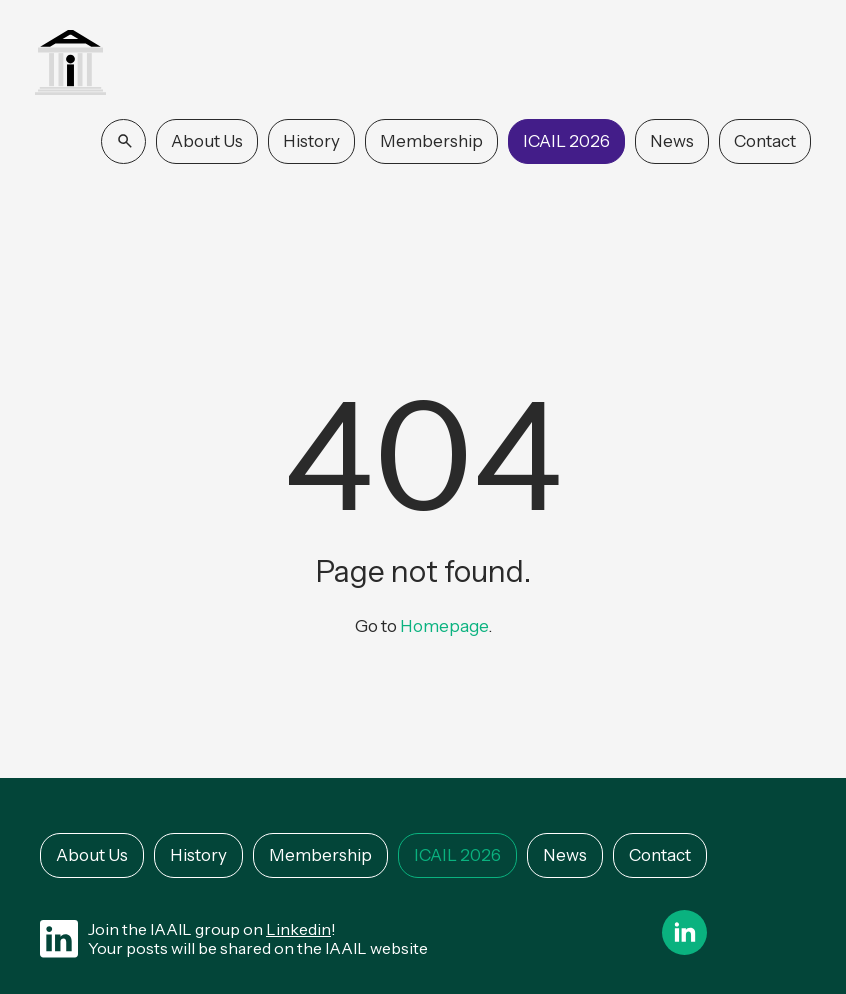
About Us (207, 141)
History (311, 141)
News (672, 141)
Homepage (444, 626)
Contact (765, 141)
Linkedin (298, 929)
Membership (431, 141)
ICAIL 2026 (566, 141)
